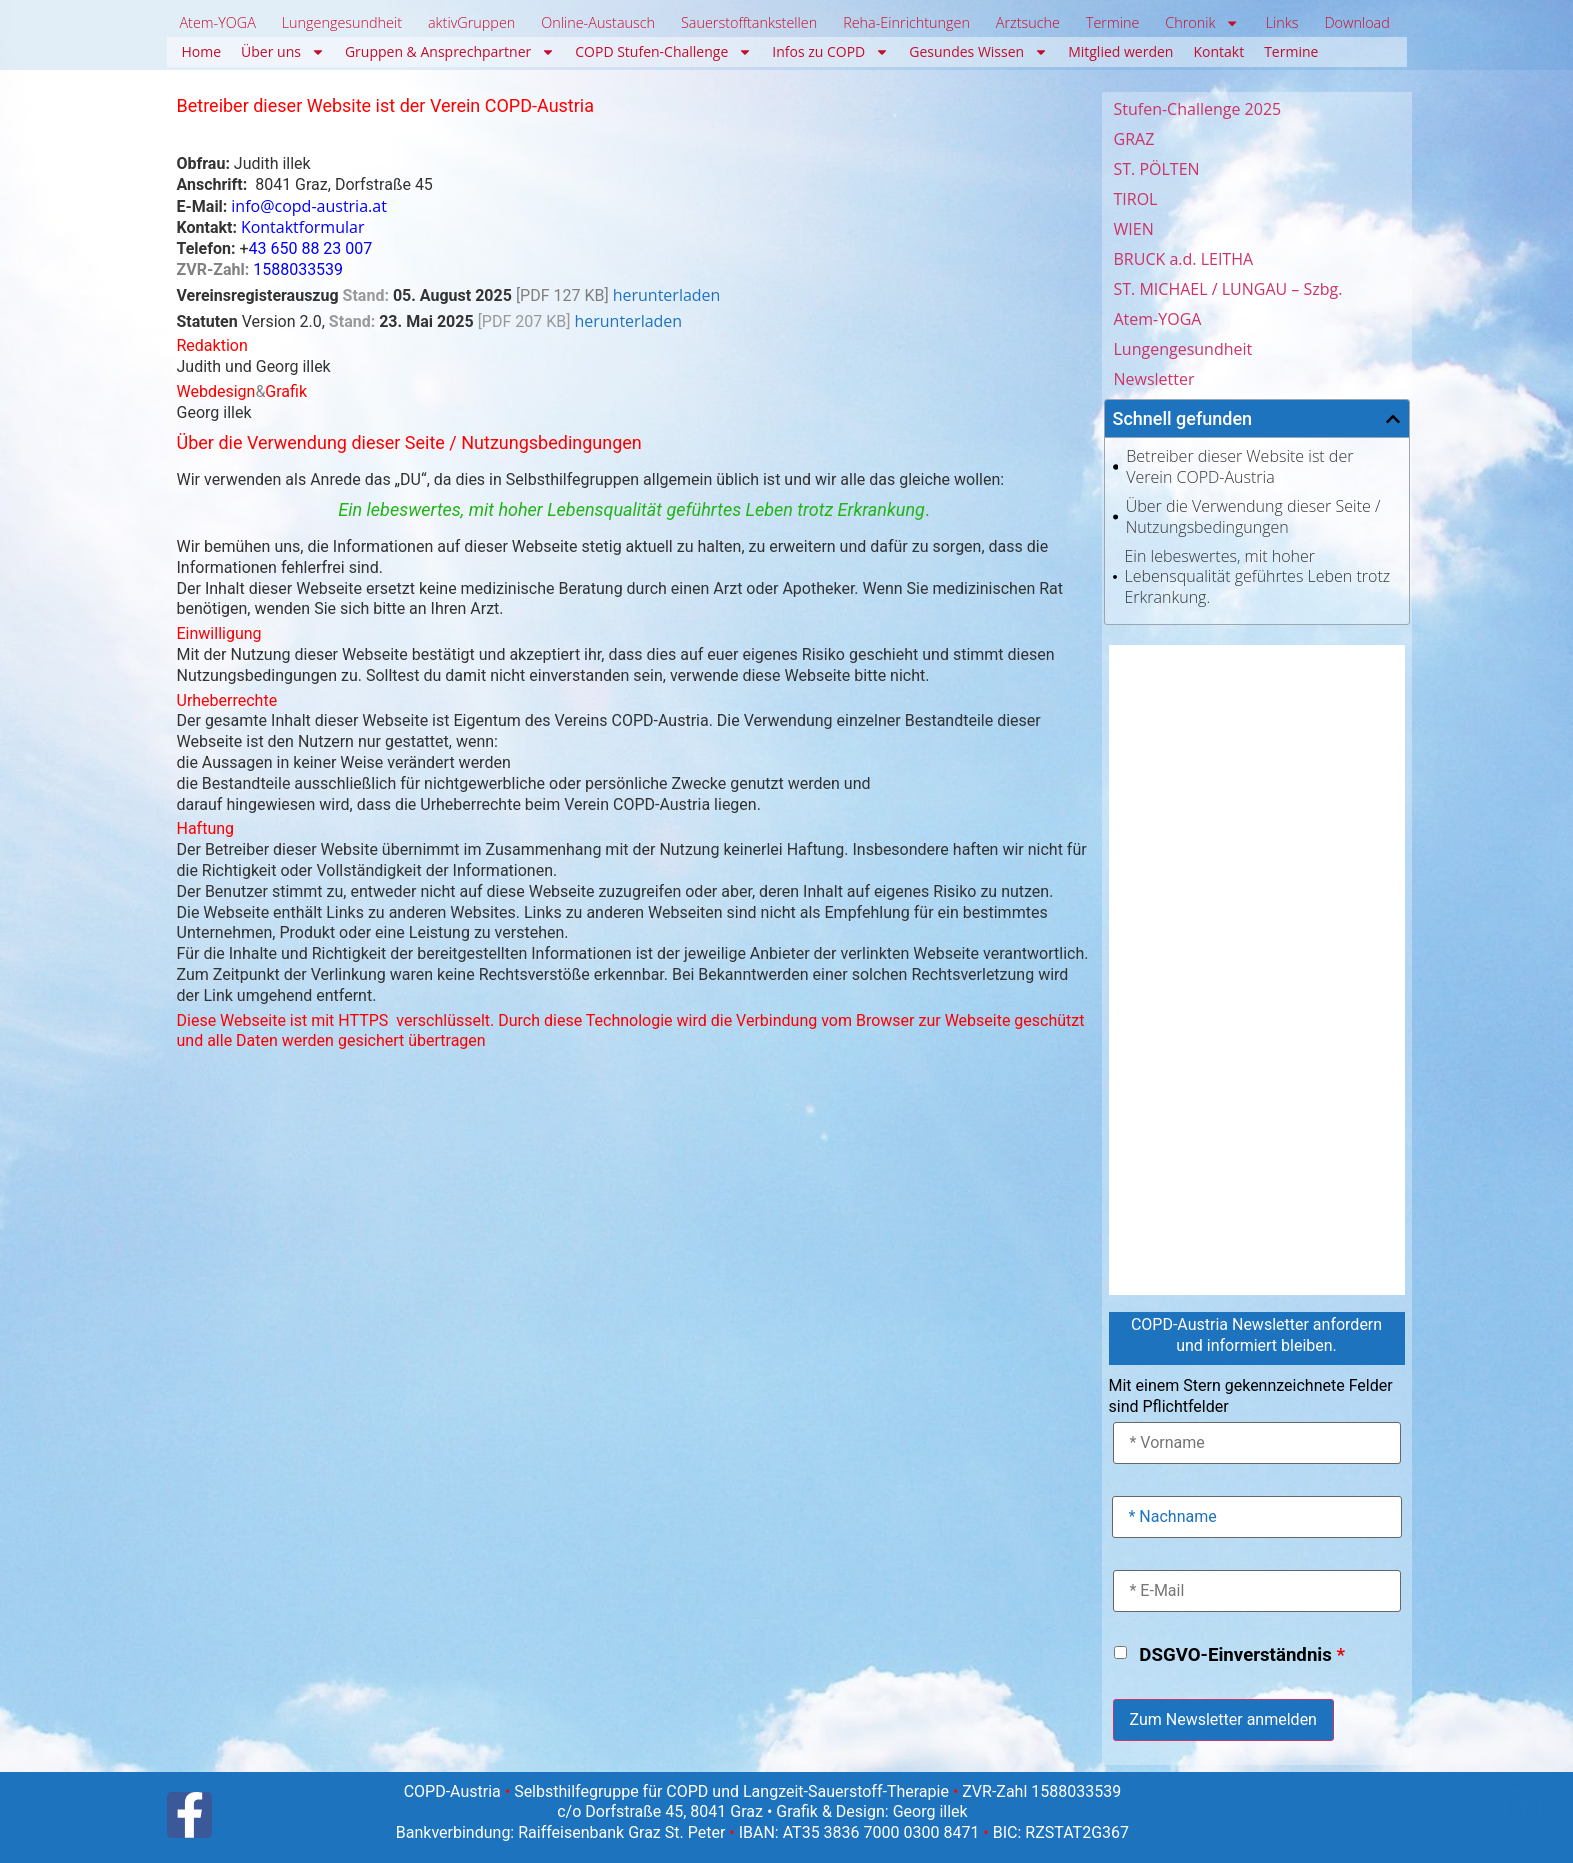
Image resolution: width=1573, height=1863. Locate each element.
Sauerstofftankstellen (749, 22)
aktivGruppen (471, 22)
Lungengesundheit (342, 22)
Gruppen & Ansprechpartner (450, 52)
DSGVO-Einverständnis (1242, 1655)
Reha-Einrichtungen (906, 22)
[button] (1393, 419)
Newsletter (1154, 379)
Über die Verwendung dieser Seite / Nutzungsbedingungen (1253, 517)
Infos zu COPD (830, 52)
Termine (1112, 22)
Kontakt (1218, 51)
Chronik (1202, 23)
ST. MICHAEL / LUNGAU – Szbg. (1228, 289)
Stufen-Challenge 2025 (1198, 109)
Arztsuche (1028, 22)
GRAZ (1134, 139)
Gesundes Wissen (978, 52)
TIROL (1136, 199)
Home (202, 51)
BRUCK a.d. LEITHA (1184, 259)
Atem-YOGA (217, 22)
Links (1282, 22)
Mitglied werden (1120, 51)
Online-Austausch (598, 22)
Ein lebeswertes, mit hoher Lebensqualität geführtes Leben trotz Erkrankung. (1258, 577)
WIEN (1134, 229)
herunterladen (667, 295)
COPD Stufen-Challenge (663, 52)
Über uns (283, 52)
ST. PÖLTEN (1157, 169)
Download (1356, 22)
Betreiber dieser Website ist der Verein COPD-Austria (1239, 467)
